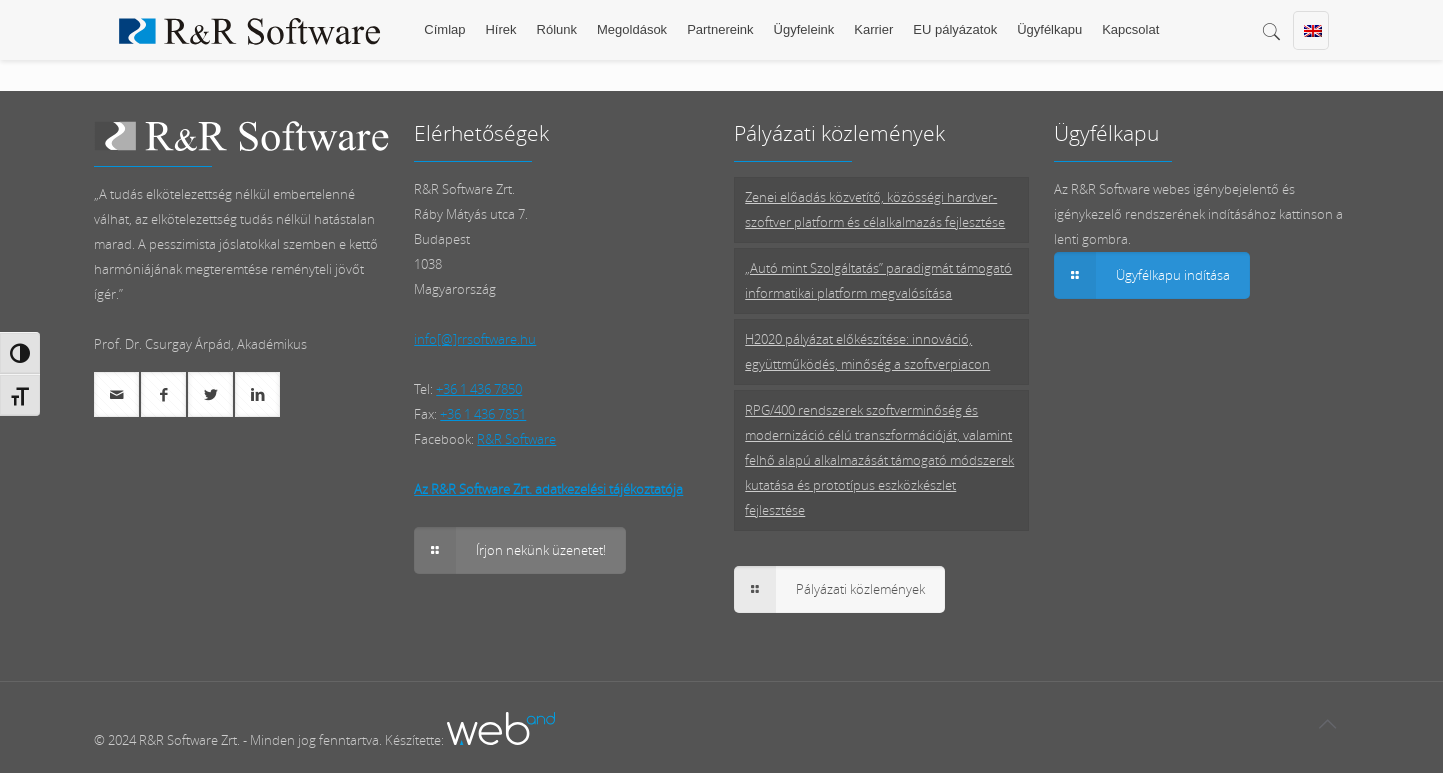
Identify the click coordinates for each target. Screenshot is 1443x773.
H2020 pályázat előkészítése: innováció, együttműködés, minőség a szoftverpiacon (867, 351)
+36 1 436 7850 (479, 389)
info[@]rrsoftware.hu (475, 339)
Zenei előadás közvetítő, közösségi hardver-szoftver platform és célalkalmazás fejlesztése (875, 209)
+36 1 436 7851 (483, 414)
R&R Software (516, 439)
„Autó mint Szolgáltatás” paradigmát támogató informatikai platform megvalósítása (878, 280)
